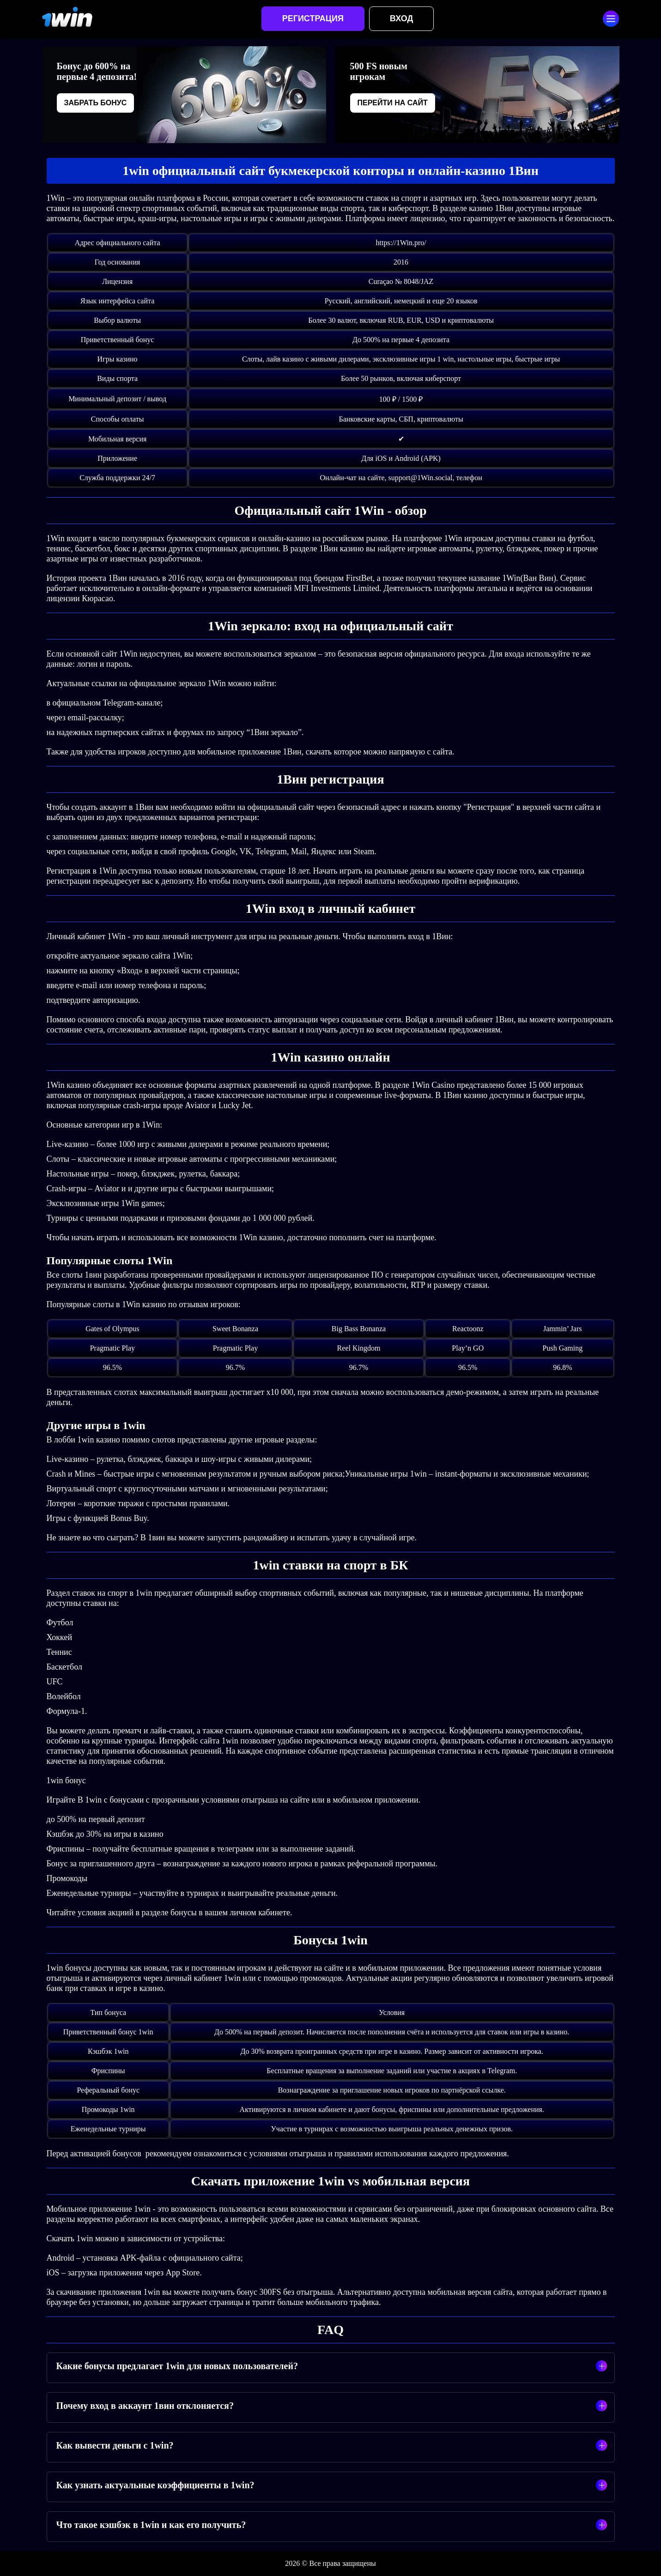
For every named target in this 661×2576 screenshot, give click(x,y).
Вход (401, 18)
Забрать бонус (95, 103)
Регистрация (313, 18)
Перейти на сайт (393, 103)
